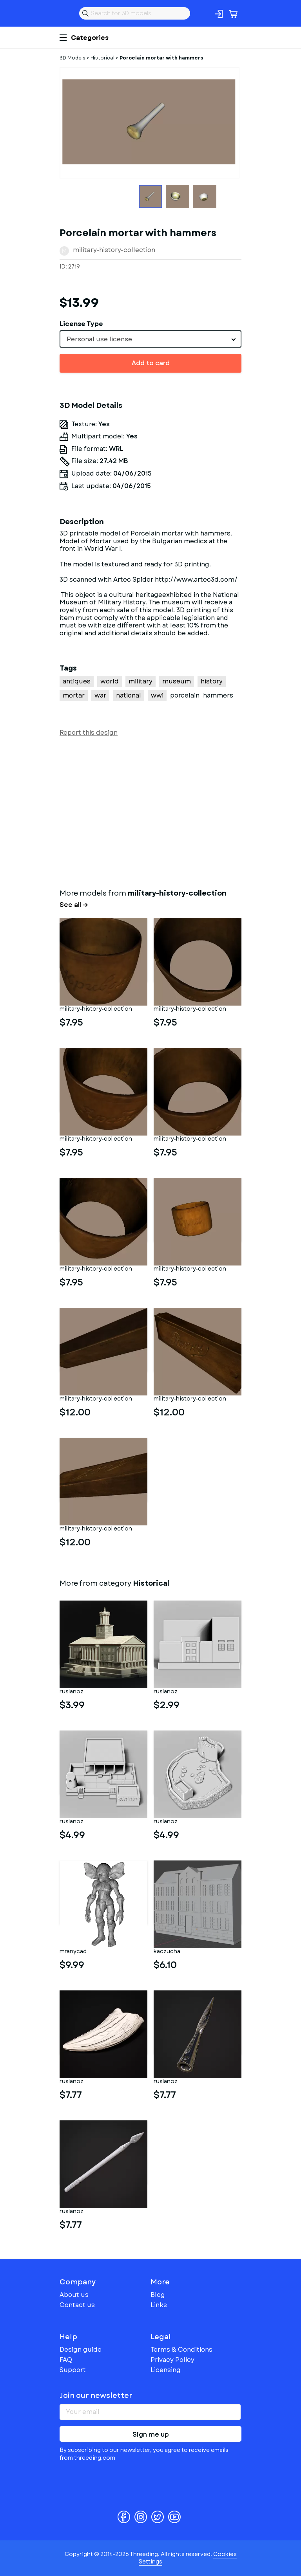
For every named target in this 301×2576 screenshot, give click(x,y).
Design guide (81, 2349)
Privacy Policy (172, 2359)
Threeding (66, 13)
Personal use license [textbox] (99, 339)
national (128, 695)
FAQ (66, 2359)
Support (73, 2369)
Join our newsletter (96, 2395)
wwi (157, 695)
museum (176, 681)
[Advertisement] (150, 811)
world (109, 681)
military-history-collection (114, 249)
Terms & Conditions (181, 2349)
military (140, 681)
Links (158, 2304)
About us (74, 2294)
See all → (74, 905)
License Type (81, 323)
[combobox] (150, 339)
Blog (157, 2294)
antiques (77, 681)
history (212, 681)
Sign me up (150, 2434)
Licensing (165, 2369)
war (100, 695)
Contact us (77, 2304)
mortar (74, 695)
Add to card (151, 363)
